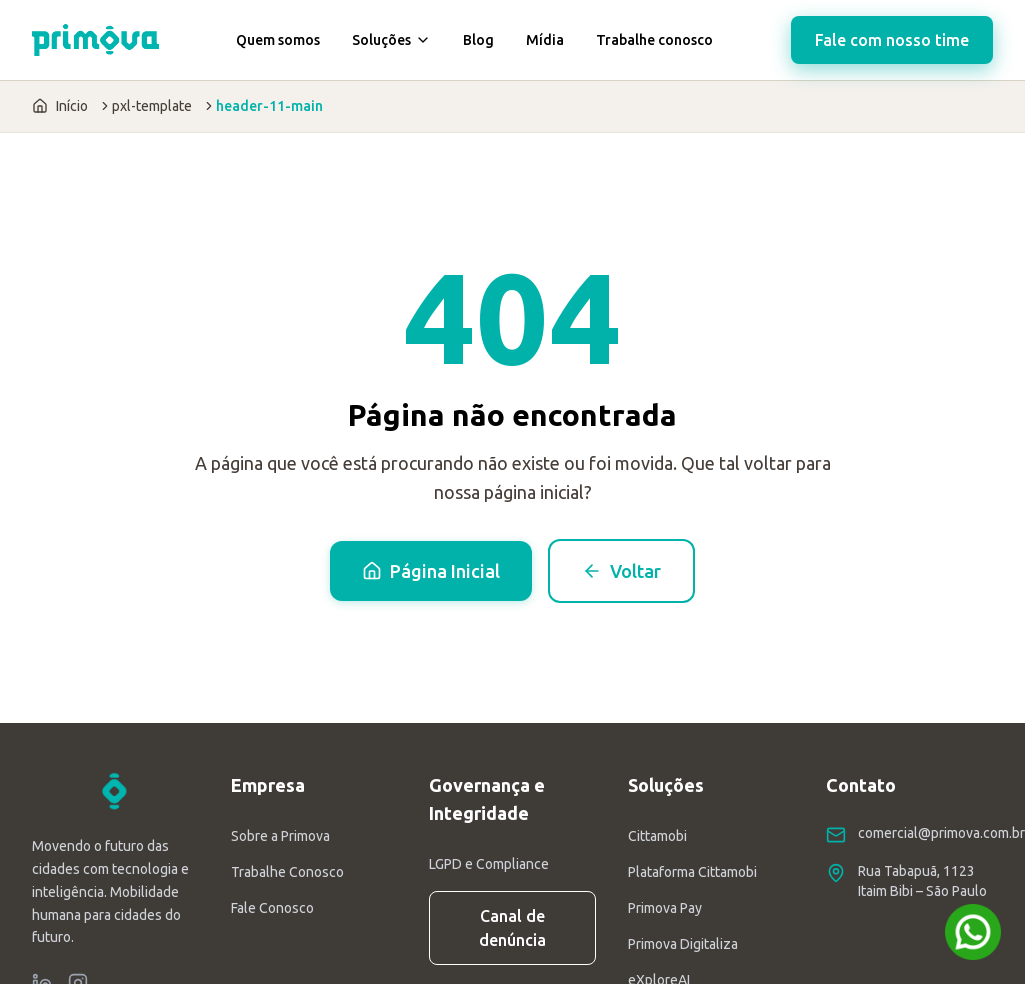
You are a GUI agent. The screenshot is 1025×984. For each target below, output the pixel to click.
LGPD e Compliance (489, 864)
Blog (478, 40)
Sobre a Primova (280, 836)
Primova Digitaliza (683, 944)
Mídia (545, 40)
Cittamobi (657, 836)
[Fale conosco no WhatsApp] (973, 932)
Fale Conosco (272, 908)
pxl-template (152, 106)
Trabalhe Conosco (287, 872)
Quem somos (278, 40)
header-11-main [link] (269, 106)
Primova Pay (665, 908)
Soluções (391, 40)
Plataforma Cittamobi (692, 872)
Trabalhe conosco (654, 40)
